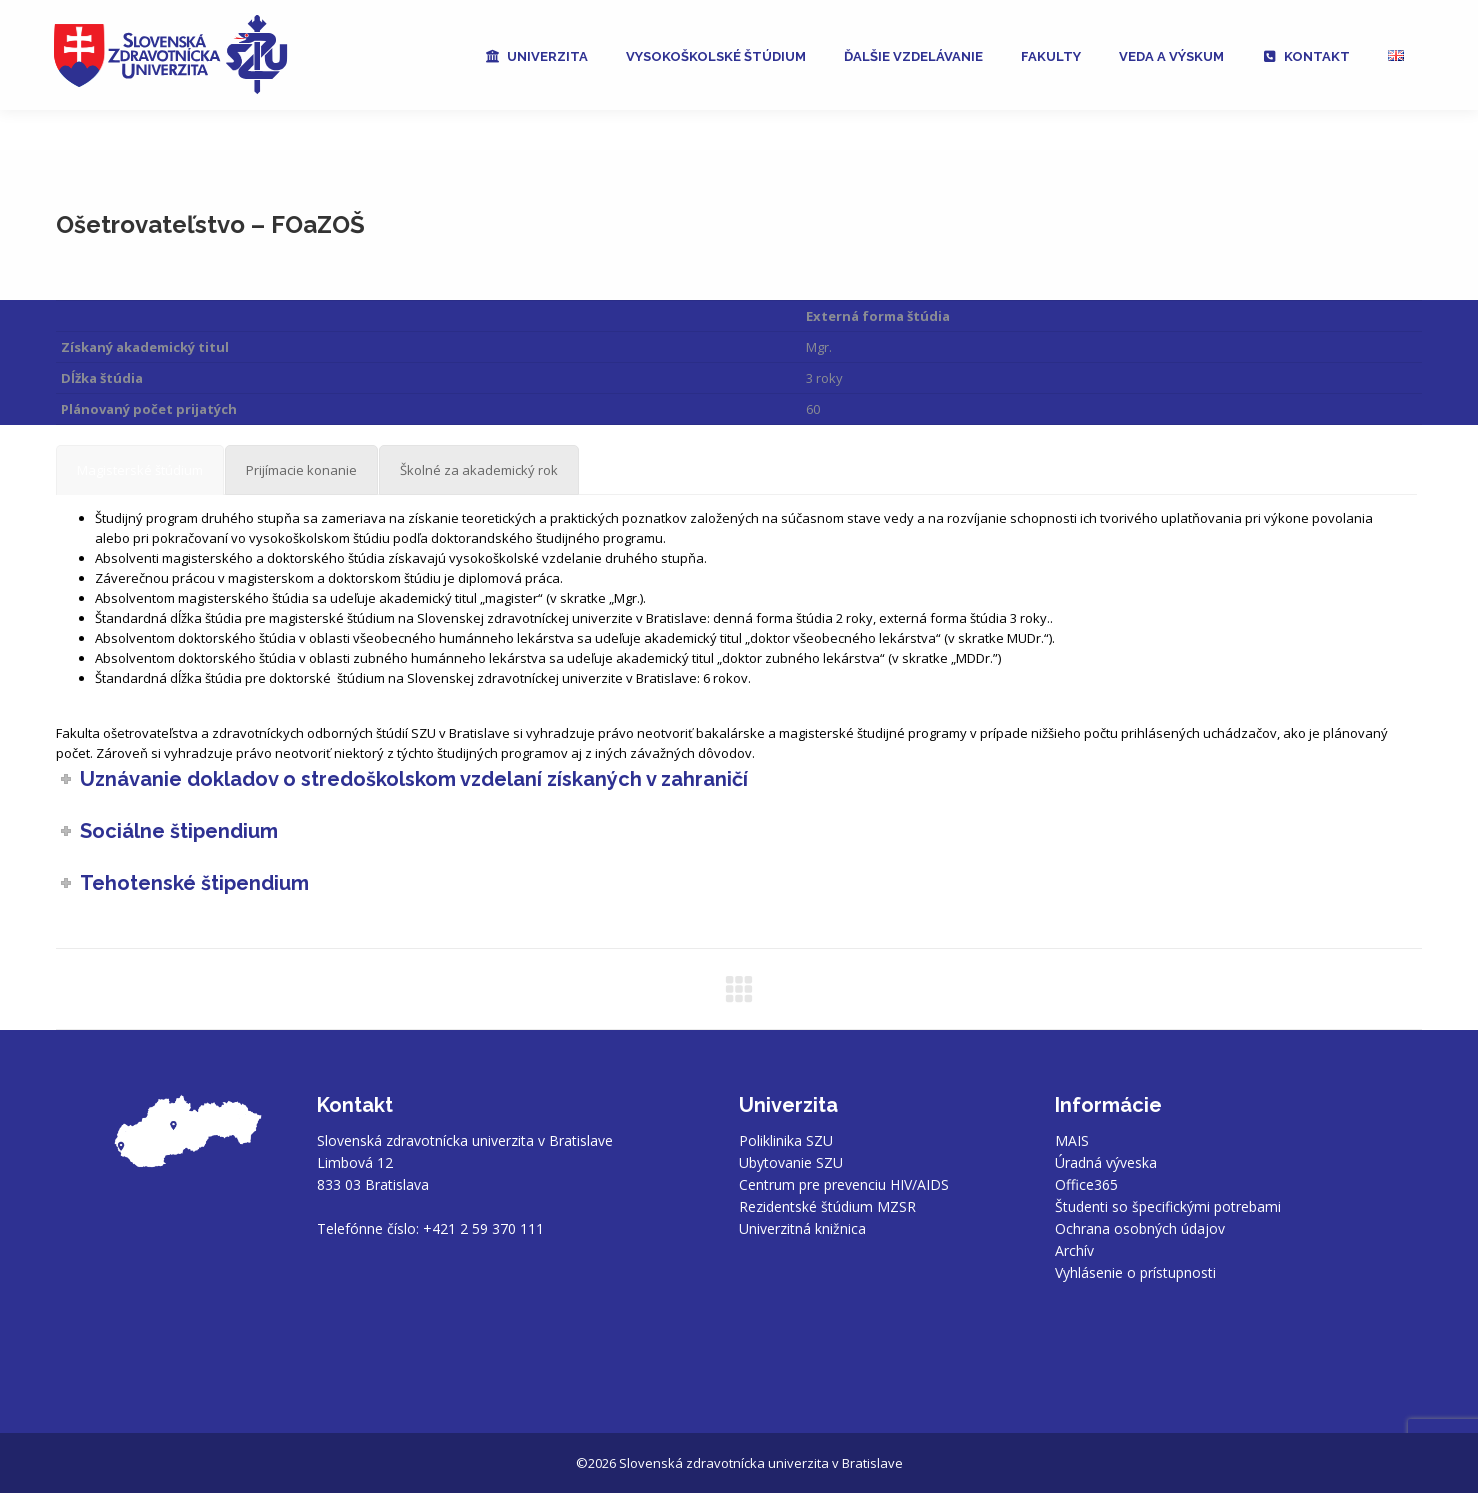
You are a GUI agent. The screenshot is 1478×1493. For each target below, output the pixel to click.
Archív (1074, 1250)
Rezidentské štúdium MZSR (827, 1206)
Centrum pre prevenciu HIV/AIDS (844, 1184)
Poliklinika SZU (786, 1140)
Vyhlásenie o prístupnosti (1135, 1272)
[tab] (140, 470)
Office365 (1086, 1184)
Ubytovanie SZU (791, 1162)
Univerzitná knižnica (802, 1228)
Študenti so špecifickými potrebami (1168, 1206)
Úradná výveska (1106, 1162)
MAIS (1072, 1140)
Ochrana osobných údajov (1140, 1228)
